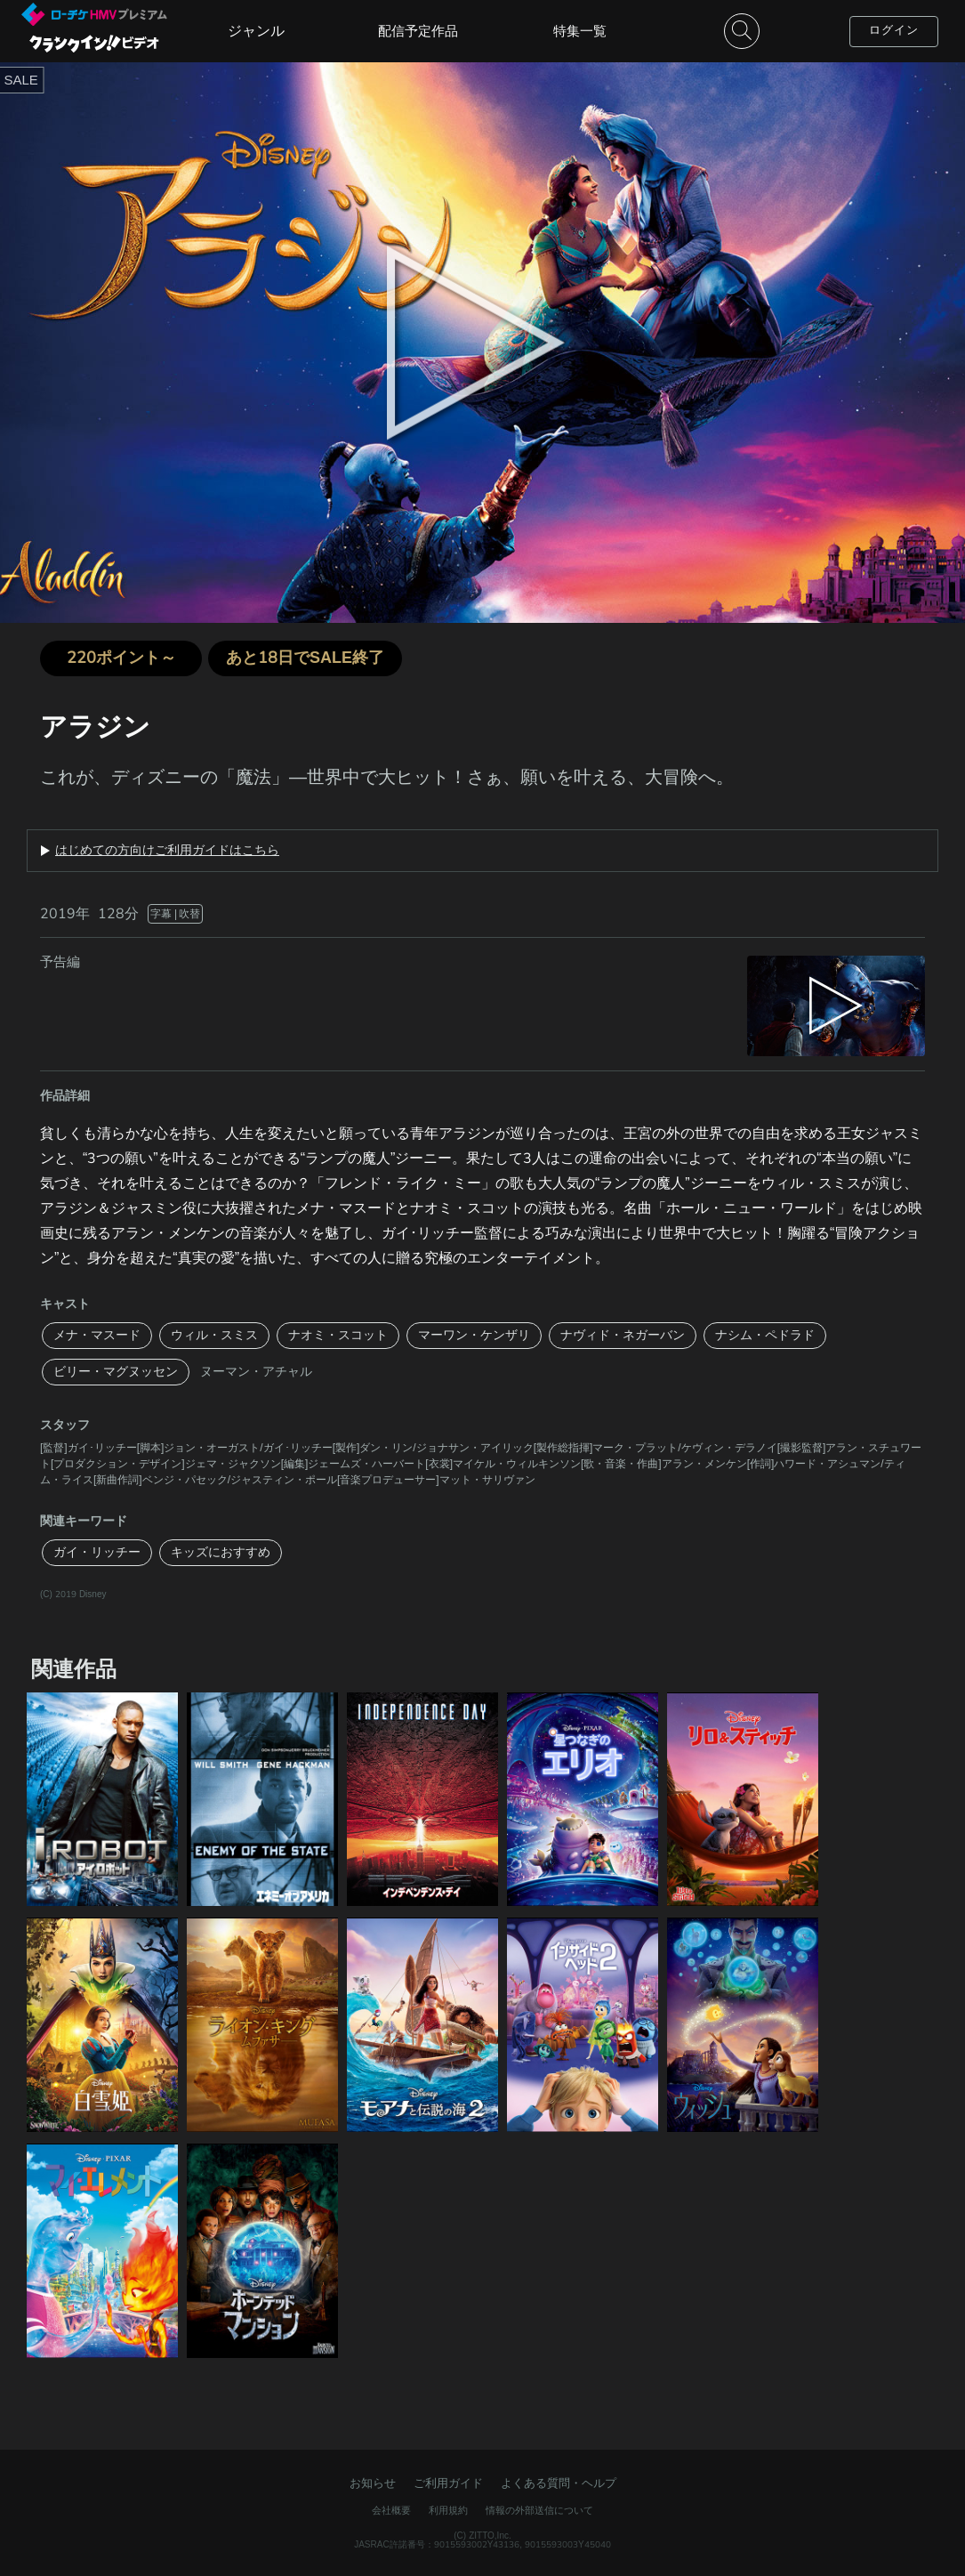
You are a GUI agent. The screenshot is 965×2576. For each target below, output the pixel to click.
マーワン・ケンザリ (474, 1335)
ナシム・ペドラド (765, 1335)
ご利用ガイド (448, 2483)
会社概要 (391, 2510)
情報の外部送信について (539, 2510)
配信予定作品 (418, 31)
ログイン (894, 30)
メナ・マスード (97, 1335)
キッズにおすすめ (220, 1552)
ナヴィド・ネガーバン (622, 1335)
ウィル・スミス (214, 1335)
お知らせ (373, 2483)
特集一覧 (580, 31)
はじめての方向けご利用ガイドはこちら (167, 851)
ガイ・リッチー (97, 1552)
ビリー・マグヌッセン (115, 1371)
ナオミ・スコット (338, 1335)
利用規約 (448, 2510)
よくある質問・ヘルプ (558, 2483)
